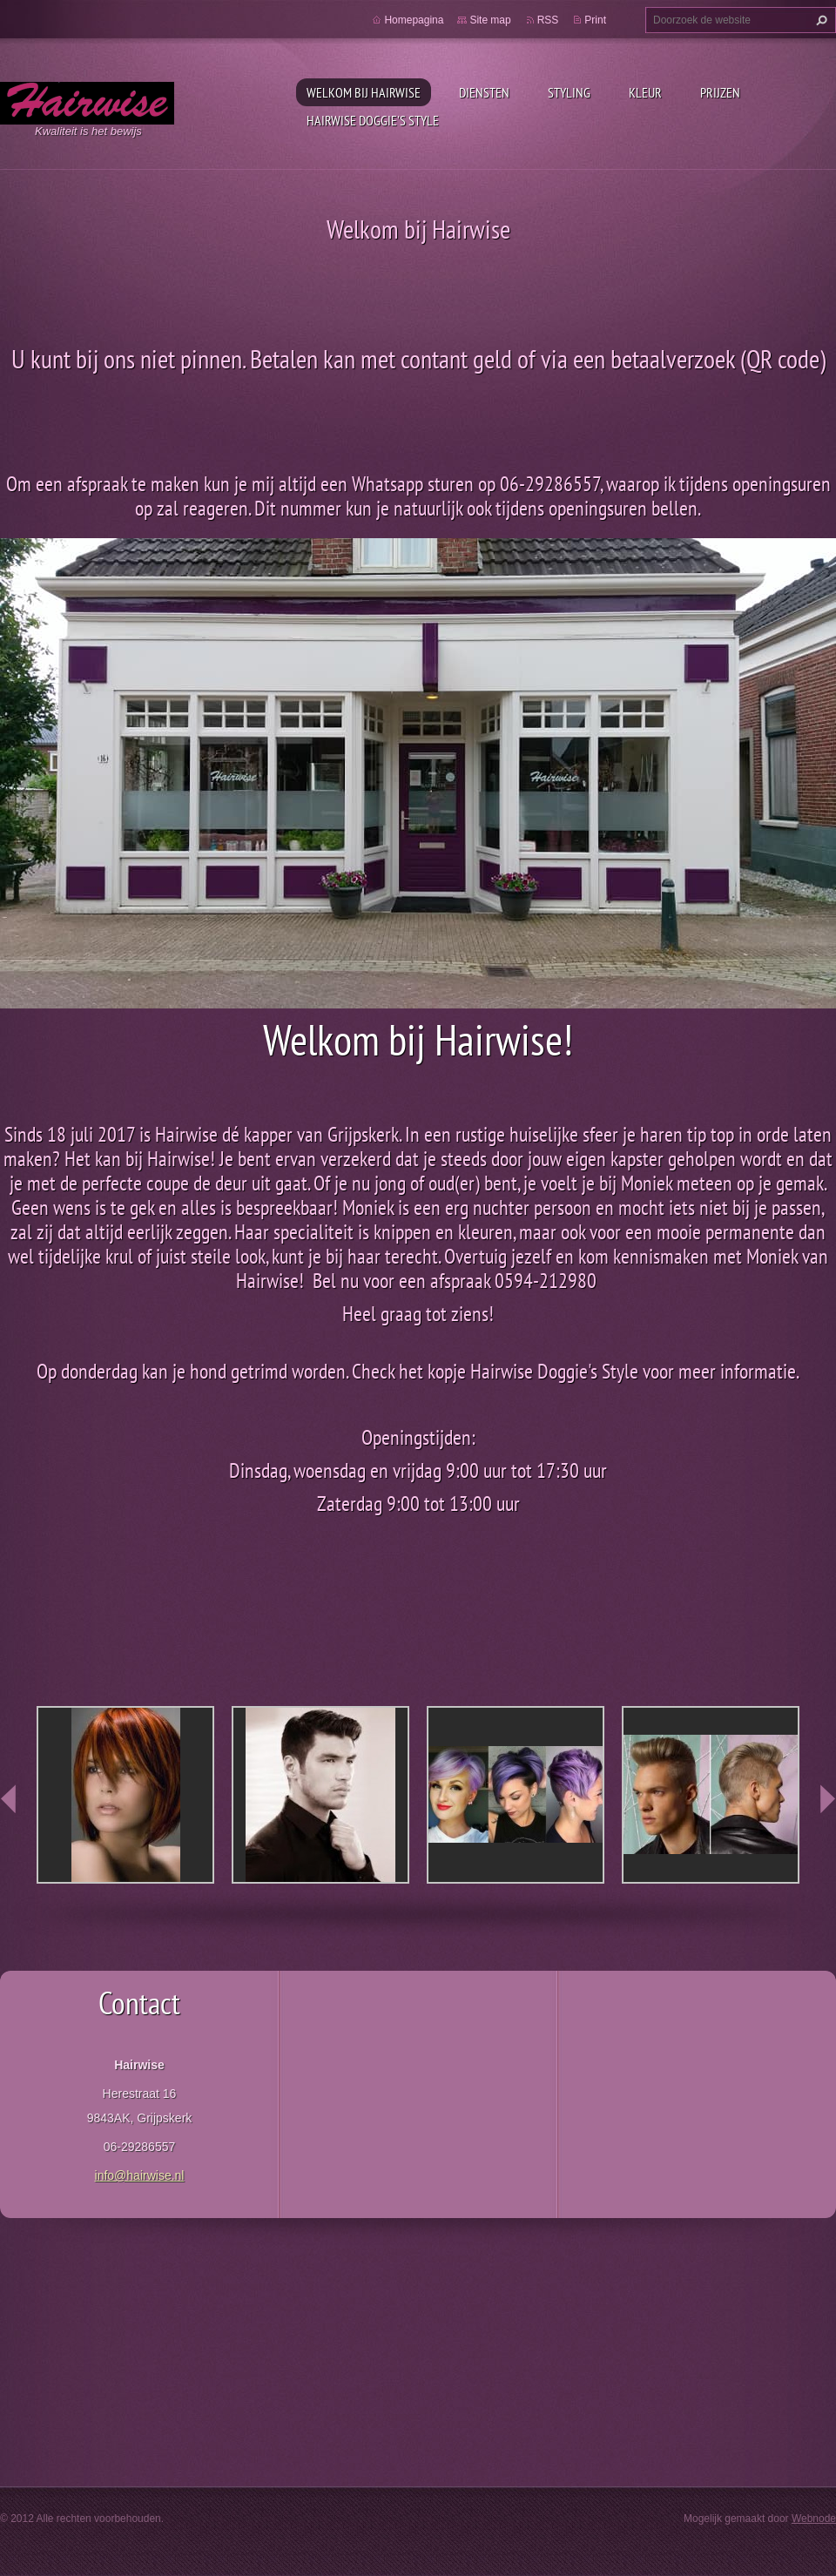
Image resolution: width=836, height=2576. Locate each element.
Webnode (814, 2518)
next (827, 1799)
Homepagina (413, 20)
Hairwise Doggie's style (373, 120)
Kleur (645, 92)
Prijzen (720, 92)
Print (595, 20)
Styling (569, 92)
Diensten (484, 92)
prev (8, 1799)
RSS (548, 20)
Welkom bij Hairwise (364, 92)
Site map (489, 20)
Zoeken (819, 20)
